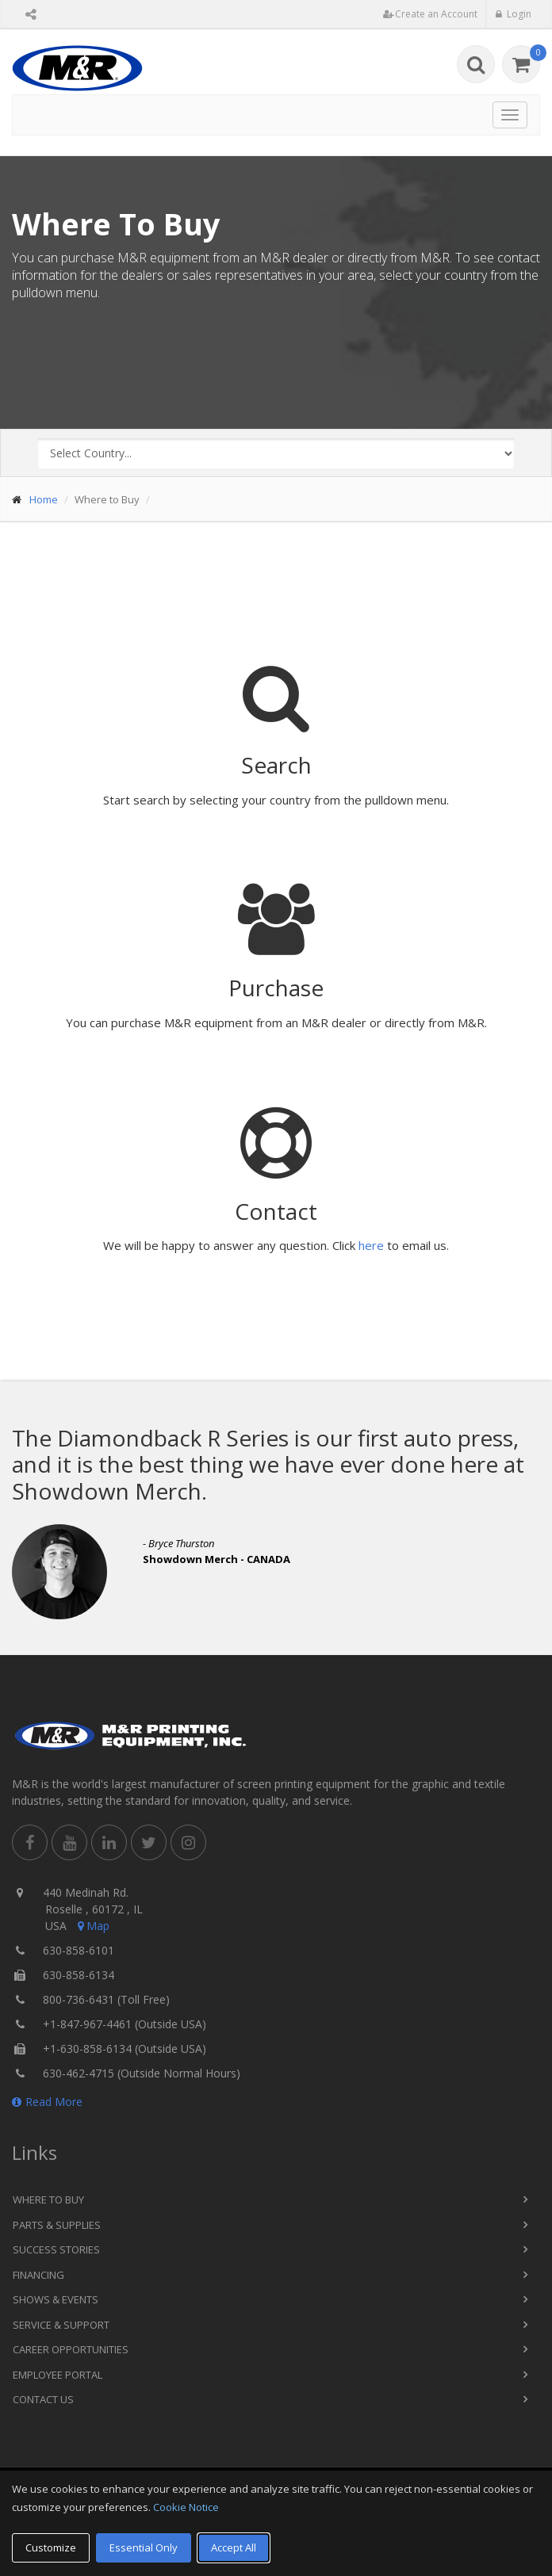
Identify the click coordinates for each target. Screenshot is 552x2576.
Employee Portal (57, 2375)
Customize (50, 2547)
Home (43, 499)
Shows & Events (55, 2299)
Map (92, 1925)
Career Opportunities (70, 2349)
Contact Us (43, 2399)
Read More (47, 2101)
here (371, 1245)
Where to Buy (48, 2199)
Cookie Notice (186, 2507)
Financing (38, 2275)
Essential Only (143, 2547)
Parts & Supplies (57, 2225)
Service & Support (61, 2325)
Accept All (233, 2547)
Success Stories (56, 2249)
